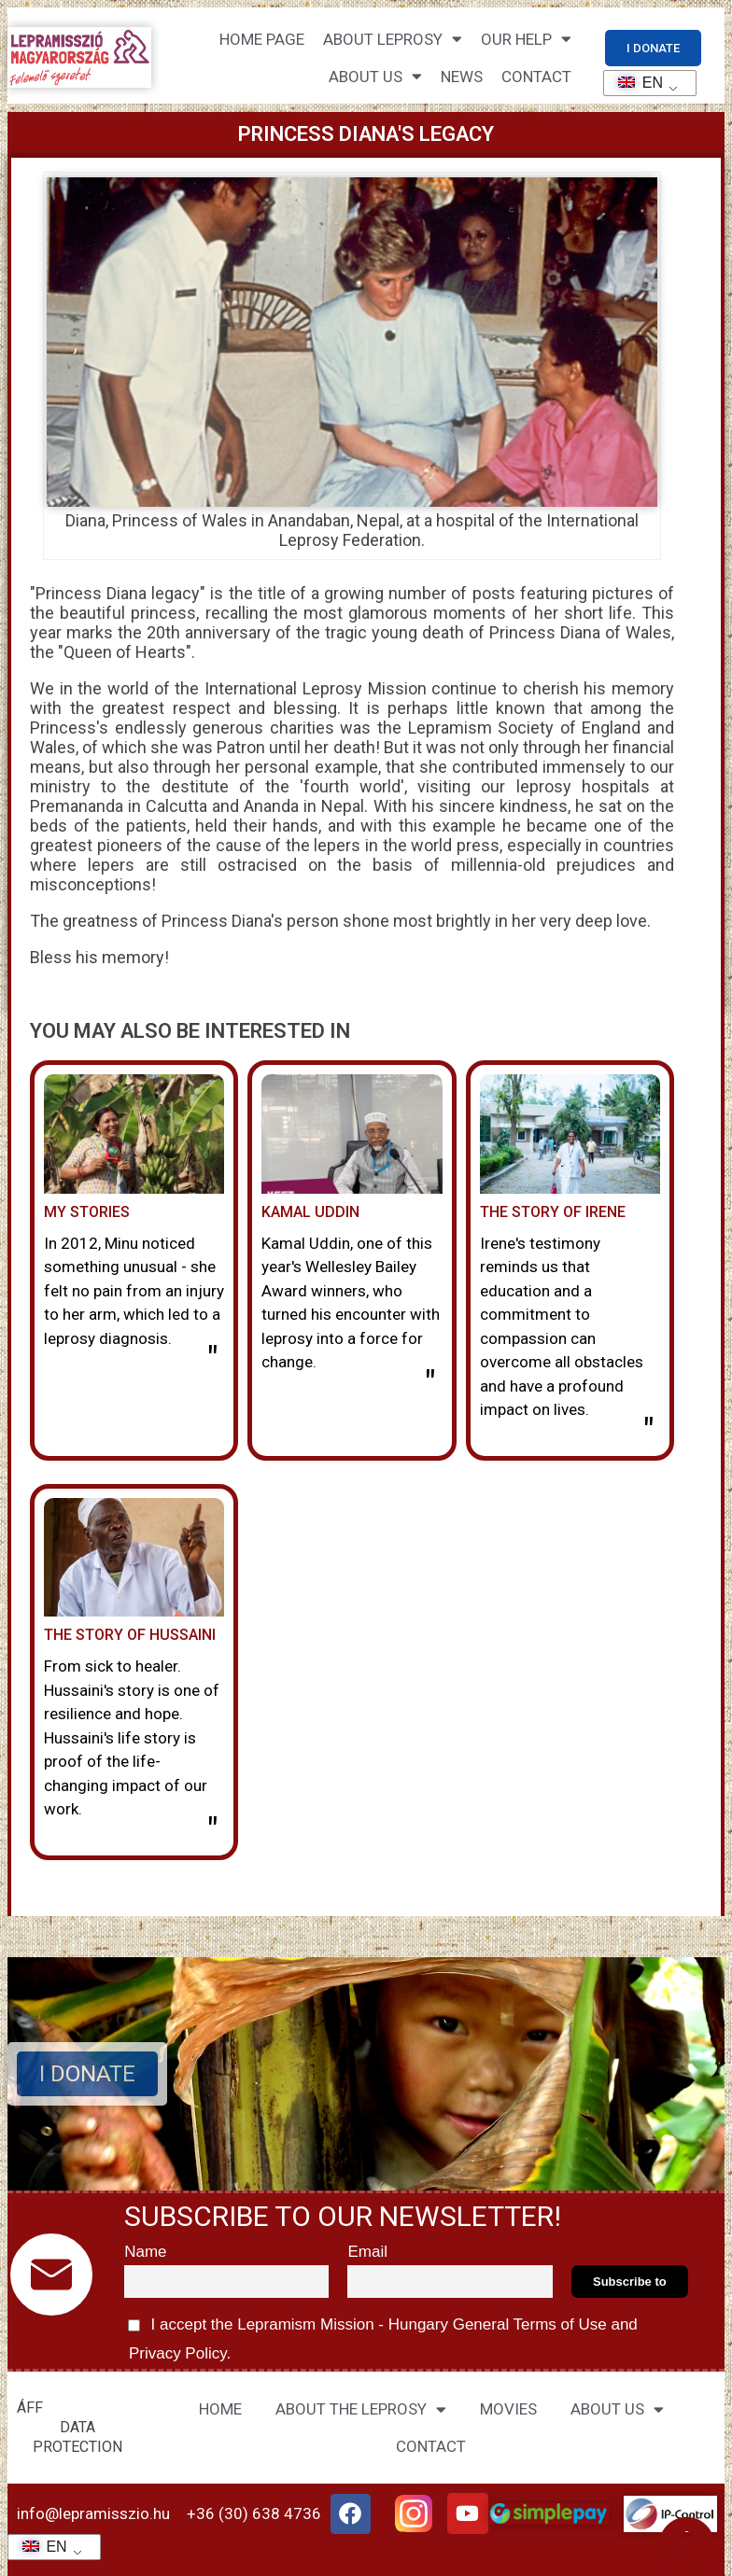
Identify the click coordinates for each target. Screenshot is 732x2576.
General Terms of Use (529, 2324)
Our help (526, 38)
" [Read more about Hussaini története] (212, 1831)
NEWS (462, 76)
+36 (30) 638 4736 (254, 2513)
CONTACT (536, 76)
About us (375, 76)
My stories (87, 1212)
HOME (220, 2409)
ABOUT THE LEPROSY (360, 2409)
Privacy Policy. (177, 2353)
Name (145, 2252)
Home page (261, 39)
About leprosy (392, 38)
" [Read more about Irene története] (648, 1431)
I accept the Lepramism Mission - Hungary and (381, 2336)
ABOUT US (617, 2409)
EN (634, 83)
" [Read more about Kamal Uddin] (430, 1384)
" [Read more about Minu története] (212, 1359)
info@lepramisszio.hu (93, 2513)
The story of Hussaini (130, 1635)
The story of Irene (553, 1212)
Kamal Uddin (310, 1212)
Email (367, 2252)
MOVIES (508, 2409)
